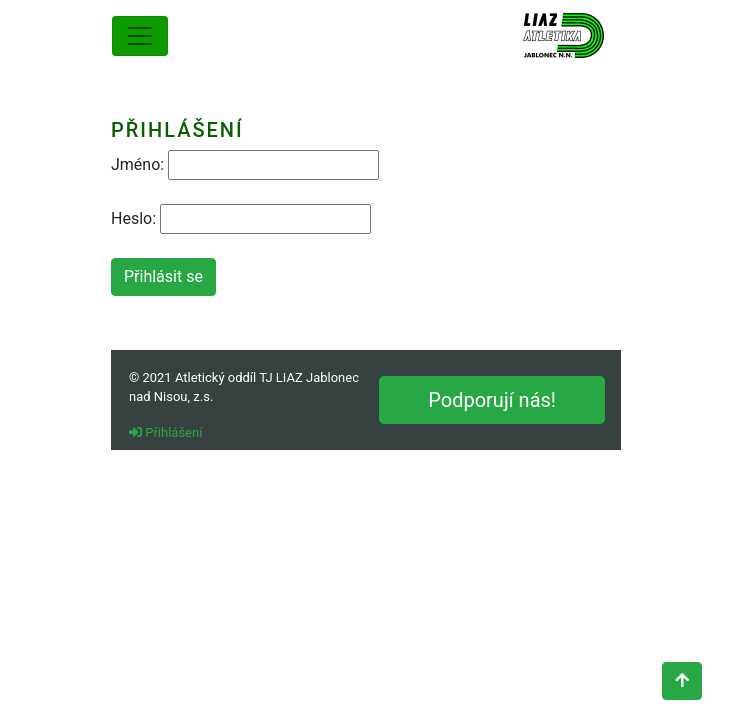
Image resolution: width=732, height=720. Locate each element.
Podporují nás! (492, 400)
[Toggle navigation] (140, 36)
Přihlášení (165, 432)
